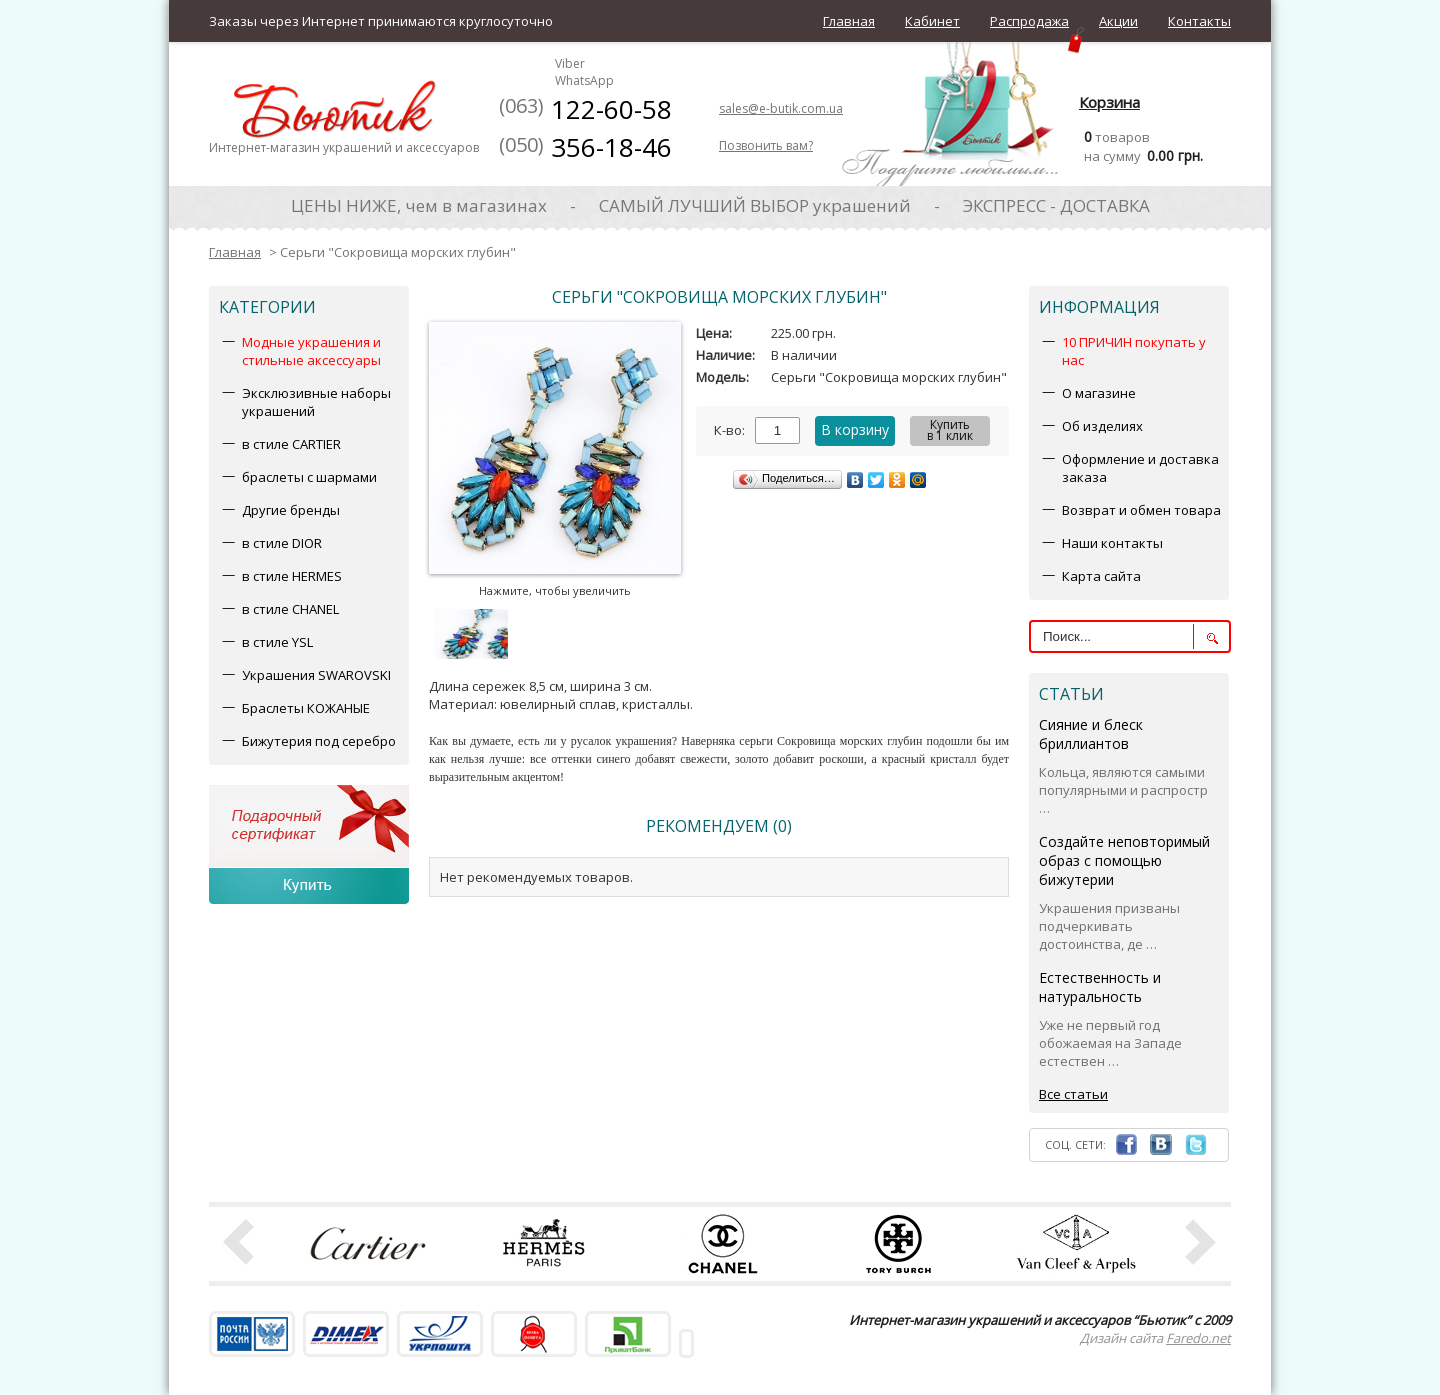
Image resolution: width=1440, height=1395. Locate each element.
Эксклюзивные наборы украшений (316, 402)
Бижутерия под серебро (319, 741)
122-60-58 (585, 109)
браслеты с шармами (309, 477)
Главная (849, 21)
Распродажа (1029, 21)
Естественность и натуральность (1100, 987)
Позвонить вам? (766, 145)
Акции (1118, 21)
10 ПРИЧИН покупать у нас (1134, 351)
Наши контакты (1112, 543)
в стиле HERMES (292, 576)
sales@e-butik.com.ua (781, 108)
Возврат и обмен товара (1141, 510)
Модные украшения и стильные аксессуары (311, 351)
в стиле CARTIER (291, 444)
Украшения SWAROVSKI (316, 675)
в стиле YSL (277, 642)
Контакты (1199, 21)
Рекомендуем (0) (719, 826)
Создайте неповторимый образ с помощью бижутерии (1124, 860)
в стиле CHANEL (290, 609)
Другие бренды (291, 510)
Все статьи (1073, 1094)
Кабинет (932, 21)
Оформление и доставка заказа (1140, 468)
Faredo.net (1198, 1338)
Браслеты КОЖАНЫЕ (306, 708)
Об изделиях (1102, 426)
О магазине (1099, 393)
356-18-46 (585, 147)
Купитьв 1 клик (950, 430)
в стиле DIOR (282, 543)
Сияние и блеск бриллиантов (1091, 734)
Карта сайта (1101, 576)
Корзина (1109, 102)
